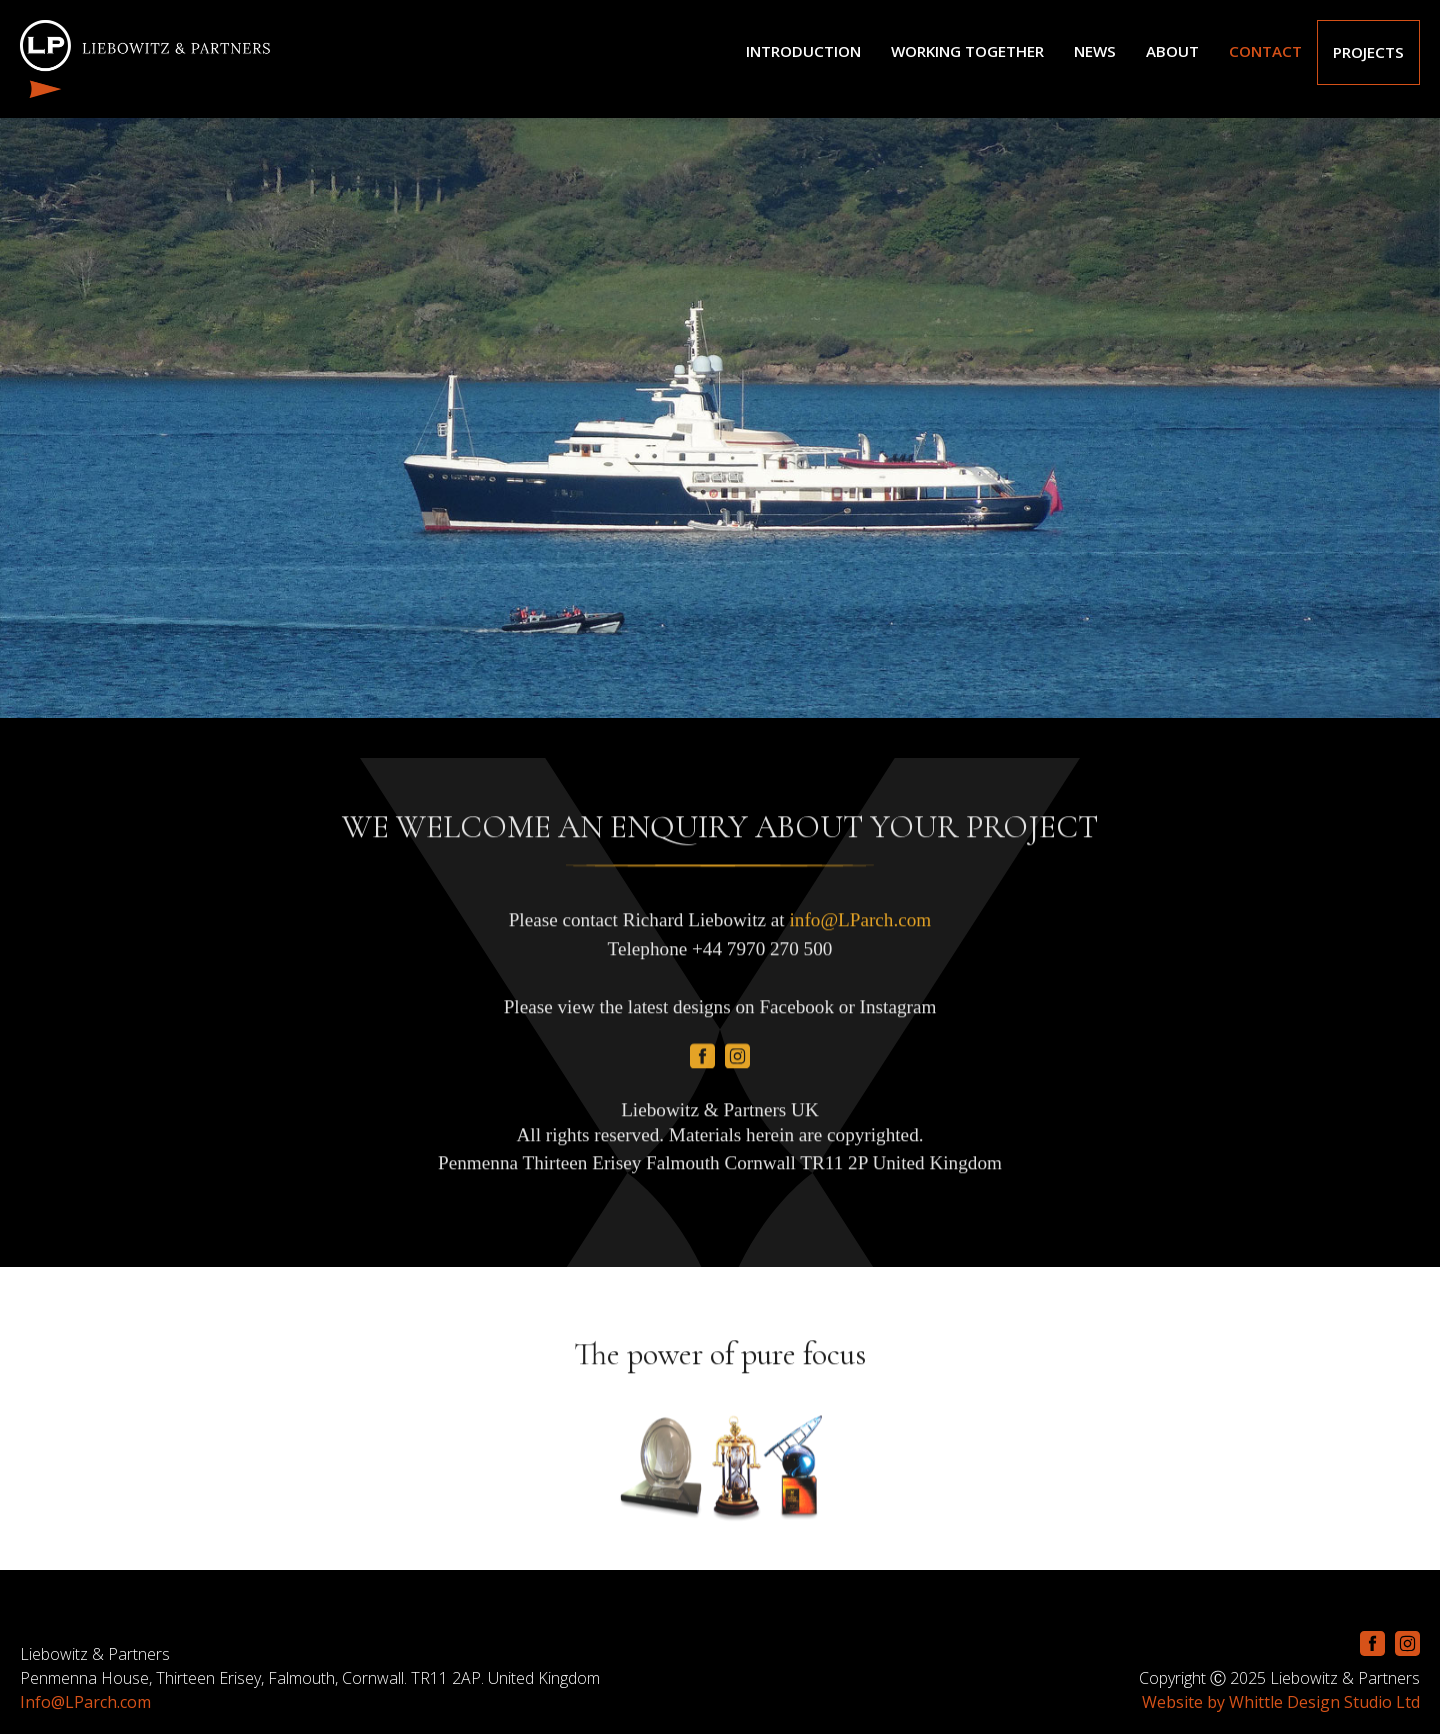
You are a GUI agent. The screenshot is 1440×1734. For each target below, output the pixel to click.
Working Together (967, 51)
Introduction (803, 51)
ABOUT (1172, 51)
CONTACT (1265, 51)
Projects (1368, 52)
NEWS (1095, 51)
